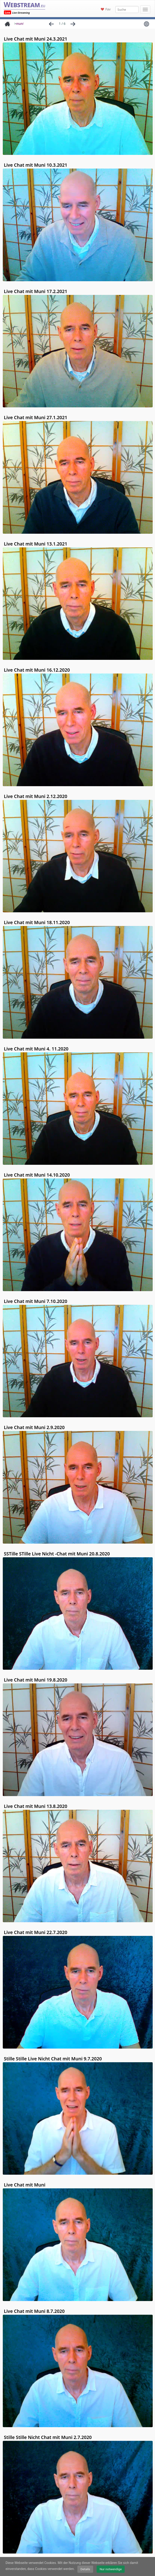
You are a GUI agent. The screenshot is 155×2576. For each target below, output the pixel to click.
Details (85, 2569)
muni (19, 23)
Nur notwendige (111, 2569)
